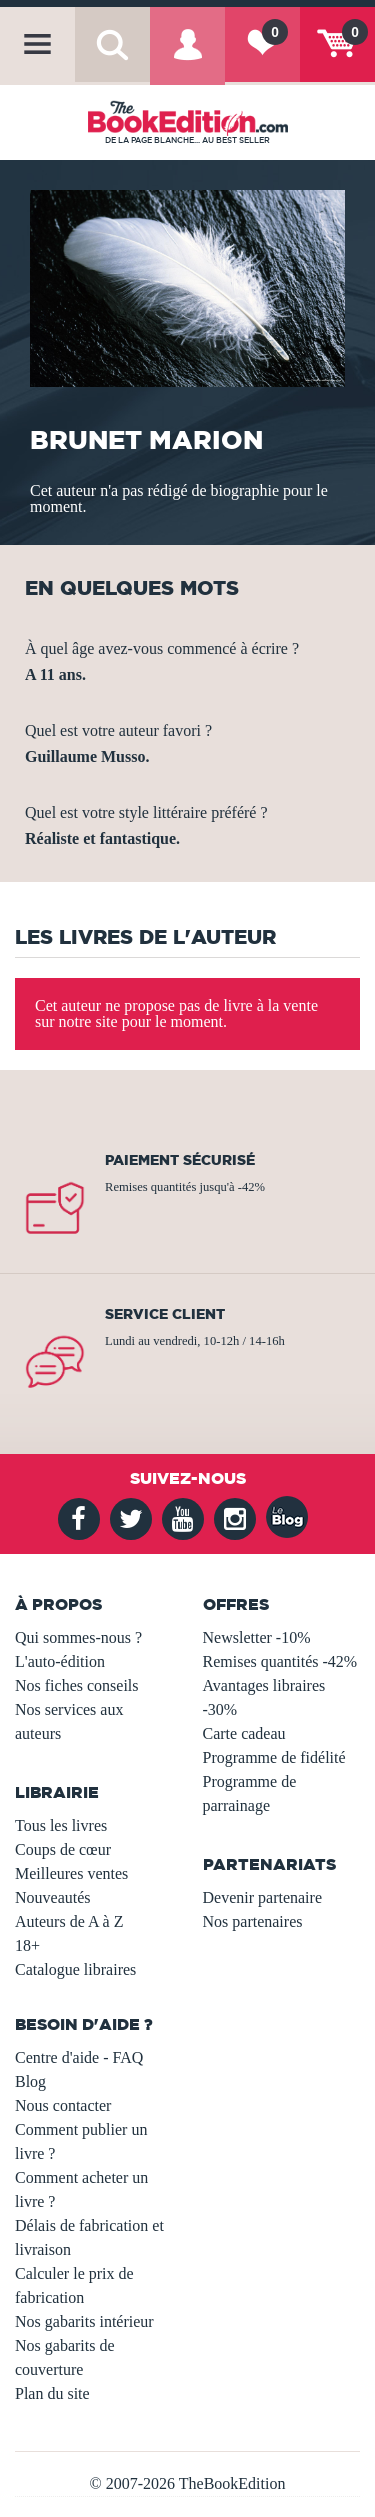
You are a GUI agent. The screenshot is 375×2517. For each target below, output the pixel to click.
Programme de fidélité (274, 1757)
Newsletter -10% (257, 1637)
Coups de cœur (63, 1849)
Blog (30, 2081)
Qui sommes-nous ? (78, 1637)
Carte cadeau (244, 1733)
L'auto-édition (60, 1661)
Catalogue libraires (75, 1969)
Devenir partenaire (262, 1897)
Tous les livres (61, 1825)
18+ (27, 1945)
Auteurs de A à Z (69, 1921)
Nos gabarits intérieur (84, 2321)
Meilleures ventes (71, 1873)
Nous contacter (63, 2105)
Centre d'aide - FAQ (79, 2057)
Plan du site (52, 2393)
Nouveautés (53, 1897)
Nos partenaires (253, 1921)
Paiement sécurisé (180, 1160)
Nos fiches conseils (77, 1685)
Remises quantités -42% (280, 1661)
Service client (165, 1314)
